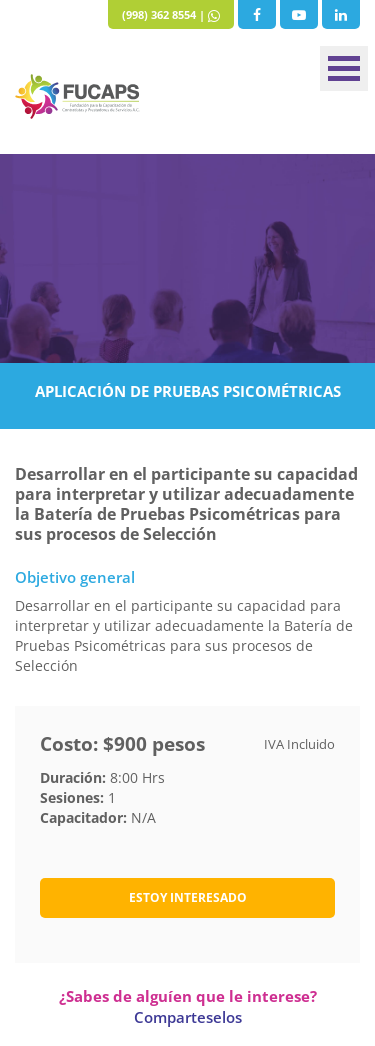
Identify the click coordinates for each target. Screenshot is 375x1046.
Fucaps (77, 96)
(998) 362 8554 (159, 14)
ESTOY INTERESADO (188, 897)
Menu (344, 68)
